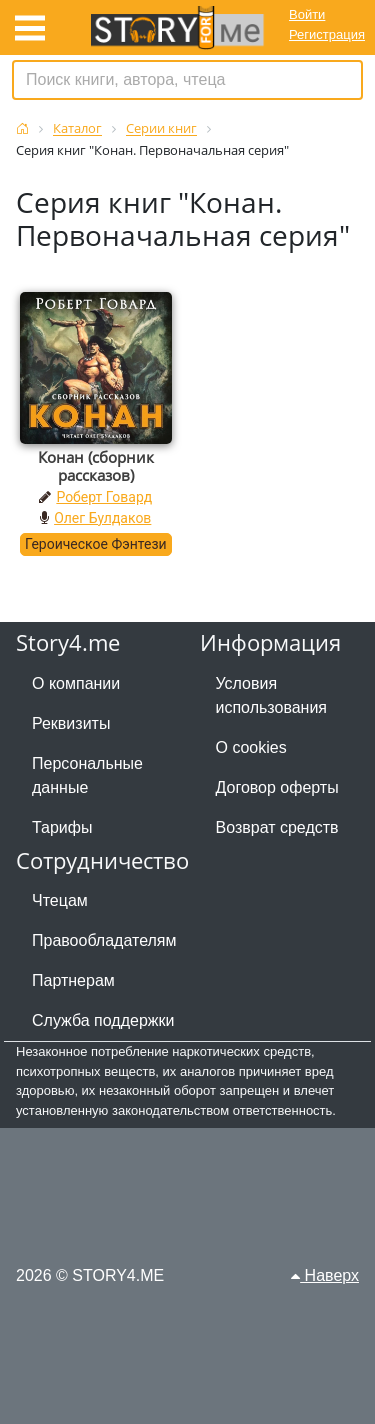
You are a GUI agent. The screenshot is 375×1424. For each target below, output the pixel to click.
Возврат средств (277, 827)
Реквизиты (71, 723)
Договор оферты (277, 787)
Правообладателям (104, 940)
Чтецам (60, 900)
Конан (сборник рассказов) (96, 466)
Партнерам (73, 980)
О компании (76, 683)
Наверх (325, 1275)
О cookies (251, 747)
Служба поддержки (103, 1020)
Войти (307, 14)
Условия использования (272, 695)
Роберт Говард (104, 497)
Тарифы (62, 827)
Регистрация (327, 34)
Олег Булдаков (102, 518)
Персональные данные (87, 775)
